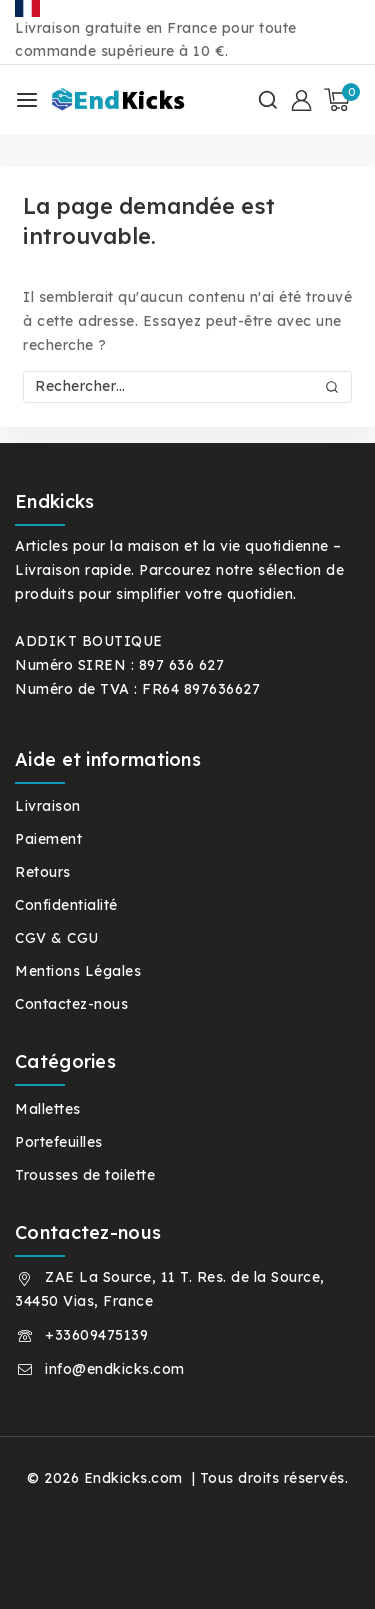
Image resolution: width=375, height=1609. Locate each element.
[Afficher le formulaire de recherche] (268, 100)
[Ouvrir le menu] (27, 100)
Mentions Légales (78, 971)
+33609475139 (96, 1335)
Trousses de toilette (85, 1175)
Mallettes (48, 1109)
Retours (43, 872)
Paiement (48, 839)
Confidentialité (66, 905)
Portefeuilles (59, 1142)
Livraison (48, 806)
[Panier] (342, 100)
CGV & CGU (57, 938)
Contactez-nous (71, 1004)
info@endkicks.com (115, 1369)
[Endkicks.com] (121, 100)
